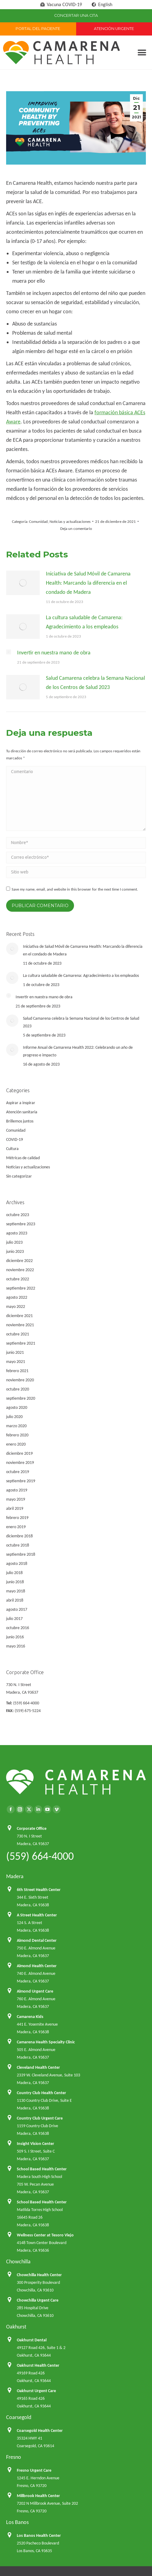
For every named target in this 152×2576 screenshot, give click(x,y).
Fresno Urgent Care (34, 2470)
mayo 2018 (15, 1591)
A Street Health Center (37, 1915)
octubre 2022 (17, 1279)
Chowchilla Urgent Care (37, 2300)
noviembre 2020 (20, 1380)
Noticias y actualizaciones (70, 521)
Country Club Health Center (41, 2092)
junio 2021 (15, 1352)
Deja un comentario (76, 528)
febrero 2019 (17, 1517)
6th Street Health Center (39, 1889)
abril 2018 (14, 1600)
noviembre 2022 (20, 1269)
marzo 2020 (16, 1425)
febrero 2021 (17, 1370)
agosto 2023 (16, 1233)
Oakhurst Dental (31, 2340)
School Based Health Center (42, 2169)
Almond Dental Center (37, 1940)
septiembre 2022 (20, 1288)
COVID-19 (14, 1139)
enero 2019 (16, 1526)
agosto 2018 (16, 1563)
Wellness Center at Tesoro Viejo (45, 2235)
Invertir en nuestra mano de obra (54, 652)
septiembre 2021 (20, 1343)
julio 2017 (14, 1618)
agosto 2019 (16, 1490)
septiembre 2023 (20, 1224)
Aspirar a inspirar (20, 1102)
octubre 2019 (17, 1471)
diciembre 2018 (19, 1536)
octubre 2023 (17, 1214)
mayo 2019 (15, 1499)
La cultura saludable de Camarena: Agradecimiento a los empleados (84, 622)
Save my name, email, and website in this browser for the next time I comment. (75, 889)
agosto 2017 (16, 1609)
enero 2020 (16, 1444)
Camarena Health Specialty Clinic (46, 2042)
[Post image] (23, 583)
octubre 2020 (17, 1389)
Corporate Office (31, 1828)
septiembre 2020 (20, 1398)
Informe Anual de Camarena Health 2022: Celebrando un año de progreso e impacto (78, 1051)
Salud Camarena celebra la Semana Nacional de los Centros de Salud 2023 (95, 683)
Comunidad (38, 521)
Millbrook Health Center (38, 2495)
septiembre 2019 (20, 1480)
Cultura (12, 1148)
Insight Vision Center (35, 2143)
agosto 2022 (16, 1297)
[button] (142, 52)
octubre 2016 (17, 1627)
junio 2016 (15, 1637)
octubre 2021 (17, 1334)
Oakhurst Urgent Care (36, 2390)
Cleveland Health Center (38, 2067)
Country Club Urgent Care (40, 2118)
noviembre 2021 (20, 1324)
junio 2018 (15, 1581)
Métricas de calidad (23, 1157)
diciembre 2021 (19, 1315)
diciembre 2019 (19, 1453)
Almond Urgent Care (35, 1991)
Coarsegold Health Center (40, 2430)
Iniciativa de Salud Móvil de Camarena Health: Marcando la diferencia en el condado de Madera (88, 582)
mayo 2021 (15, 1361)
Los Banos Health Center (39, 2535)
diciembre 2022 (19, 1260)
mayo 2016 (15, 1646)
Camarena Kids (30, 2016)
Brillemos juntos (19, 1121)
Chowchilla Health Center (39, 2274)
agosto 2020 (16, 1407)
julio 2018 (14, 1572)
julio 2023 (14, 1242)
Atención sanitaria (21, 1112)
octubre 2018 (17, 1545)
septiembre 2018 (20, 1554)
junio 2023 (15, 1251)
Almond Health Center (37, 1965)
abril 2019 (14, 1508)
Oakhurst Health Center (38, 2365)
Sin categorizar (19, 1176)
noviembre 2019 (20, 1462)
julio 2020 (14, 1416)
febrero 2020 (17, 1435)
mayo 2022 (15, 1306)
